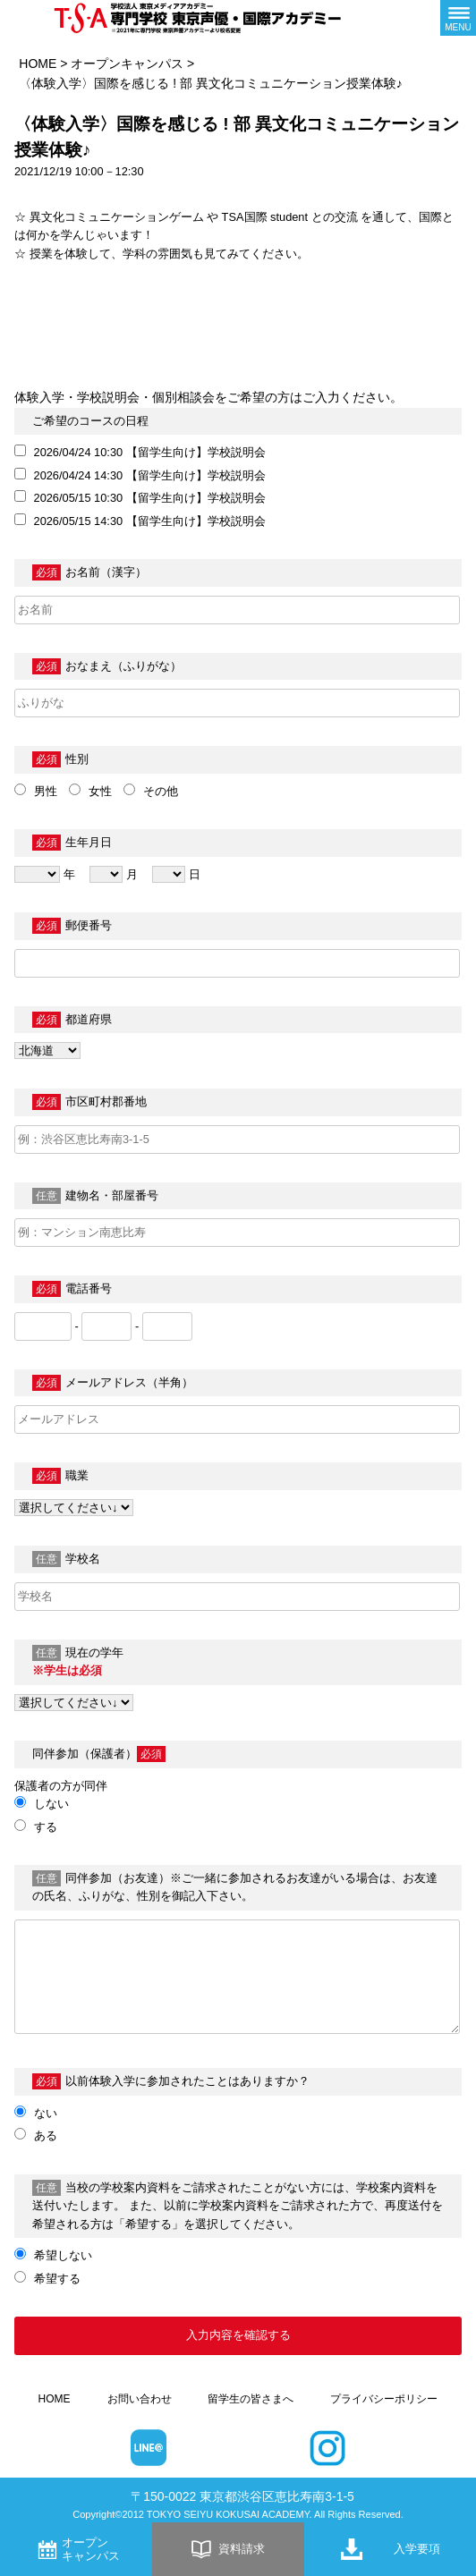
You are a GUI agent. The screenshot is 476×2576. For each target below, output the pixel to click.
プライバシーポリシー (384, 2399)
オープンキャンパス (127, 63)
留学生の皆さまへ (250, 2399)
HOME (37, 63)
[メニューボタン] (458, 18)
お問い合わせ (139, 2399)
